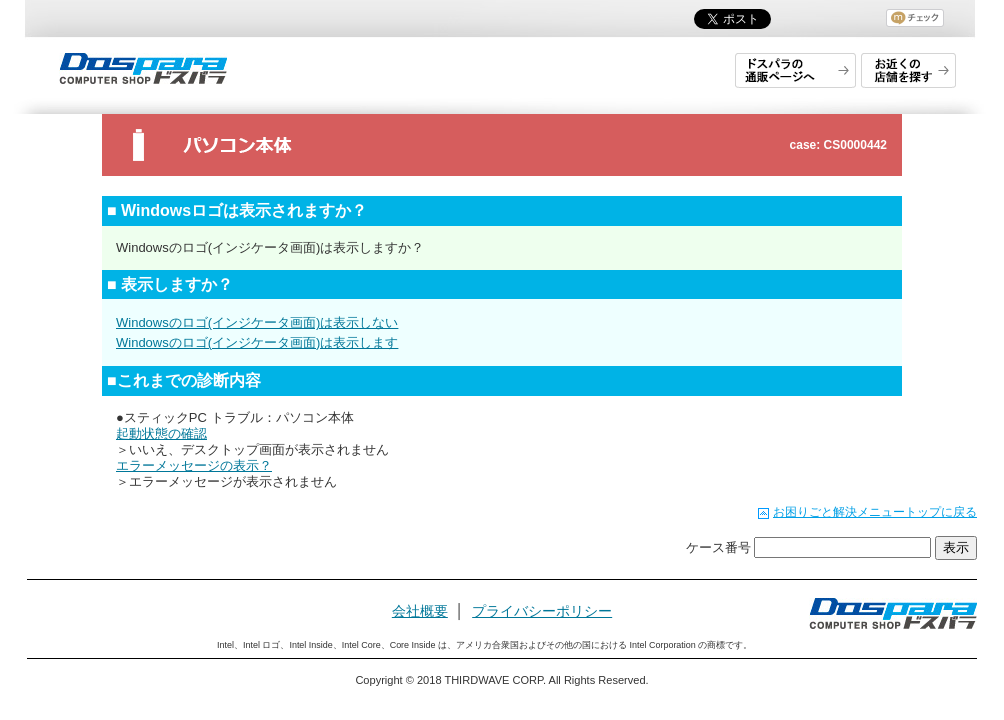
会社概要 (420, 611)
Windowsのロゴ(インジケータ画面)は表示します (257, 342)
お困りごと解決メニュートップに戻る (875, 512)
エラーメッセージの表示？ (194, 465)
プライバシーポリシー (542, 611)
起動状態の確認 (161, 433)
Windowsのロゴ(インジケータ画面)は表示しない (257, 322)
